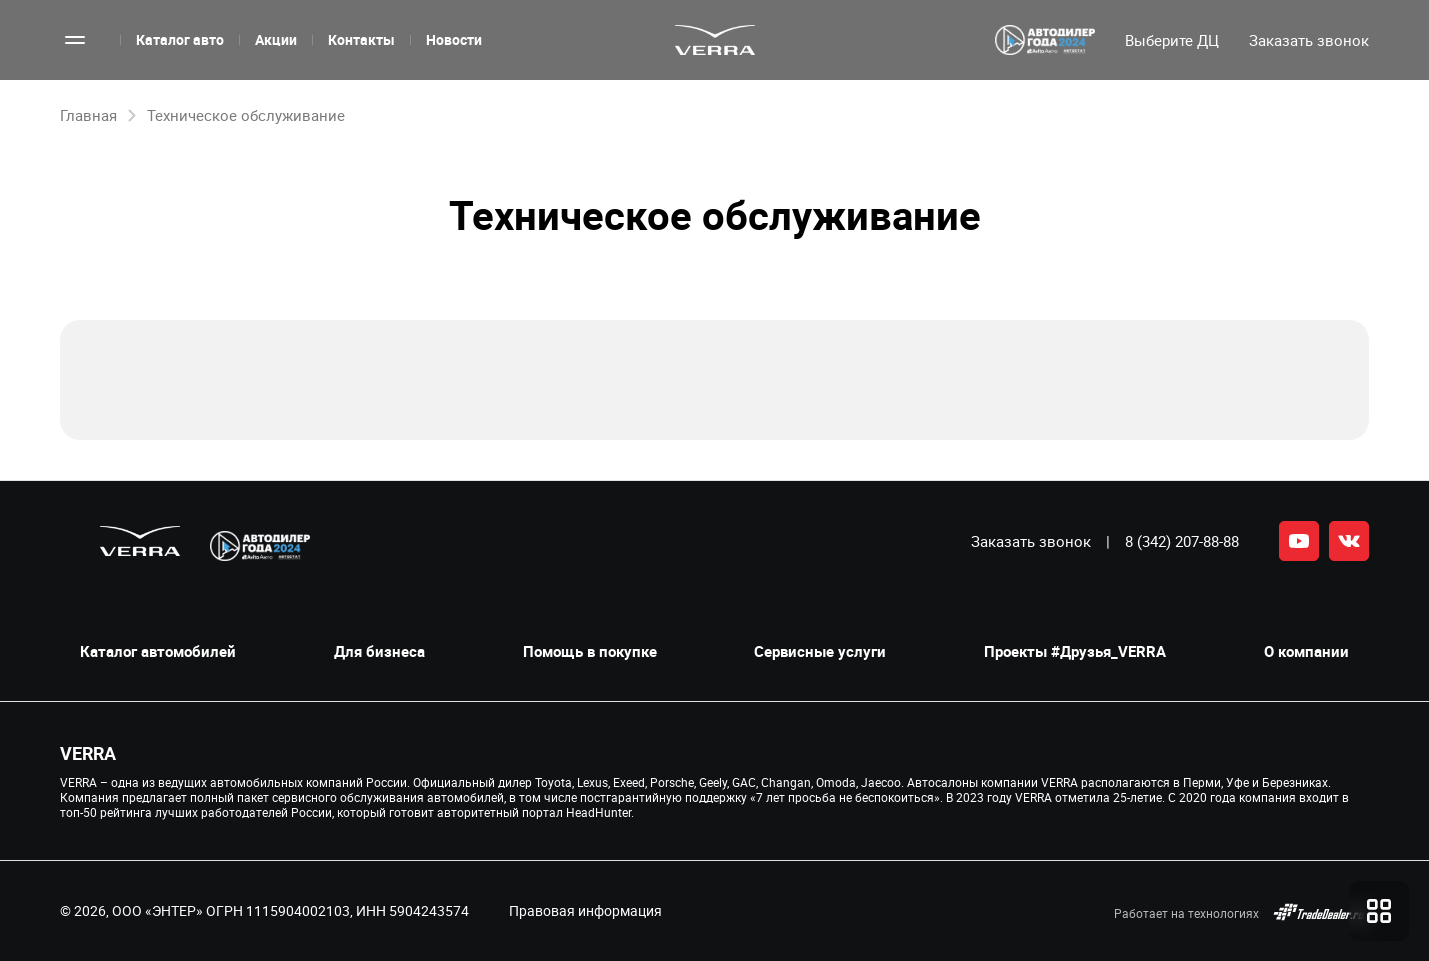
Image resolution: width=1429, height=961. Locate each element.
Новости (454, 39)
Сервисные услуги (820, 651)
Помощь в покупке (590, 651)
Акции (276, 39)
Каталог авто (180, 39)
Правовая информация (585, 910)
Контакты (361, 39)
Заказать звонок (1031, 541)
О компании (1306, 651)
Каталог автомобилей (158, 651)
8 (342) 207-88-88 (1182, 541)
